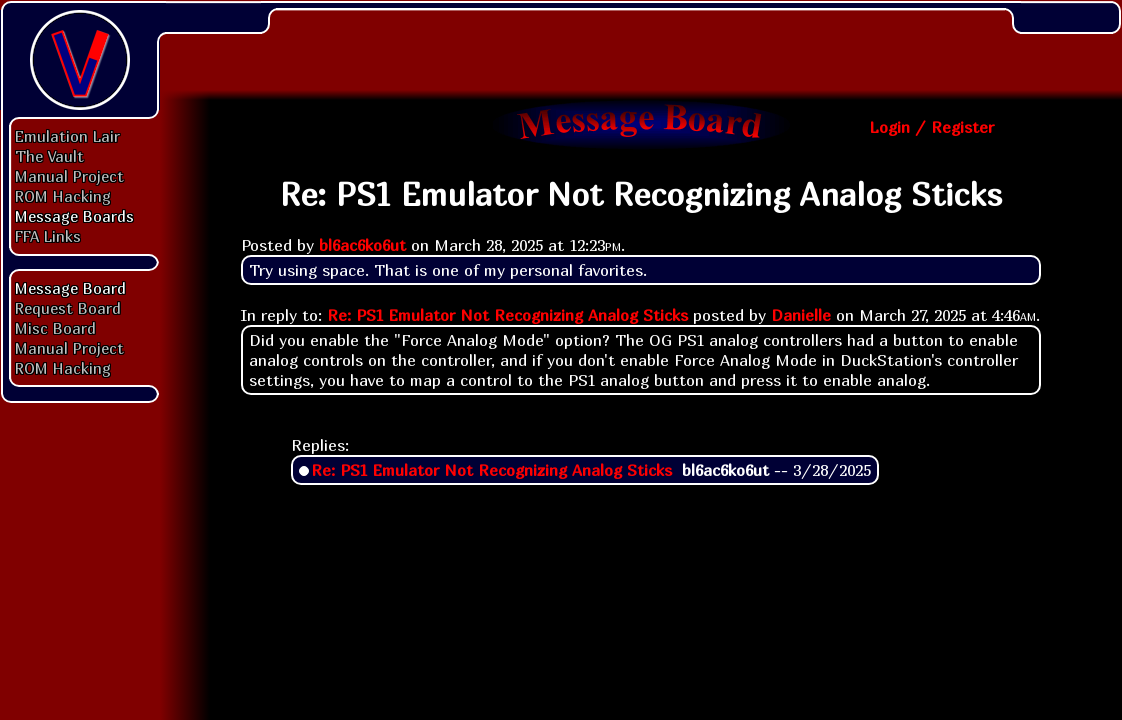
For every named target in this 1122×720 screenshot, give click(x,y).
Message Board (70, 288)
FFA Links (48, 236)
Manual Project (69, 176)
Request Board (68, 308)
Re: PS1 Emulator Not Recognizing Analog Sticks (507, 315)
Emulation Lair (67, 136)
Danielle (801, 315)
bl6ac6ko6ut (362, 245)
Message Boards (74, 216)
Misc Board (55, 328)
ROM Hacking (63, 196)
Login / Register (931, 127)
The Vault (49, 156)
